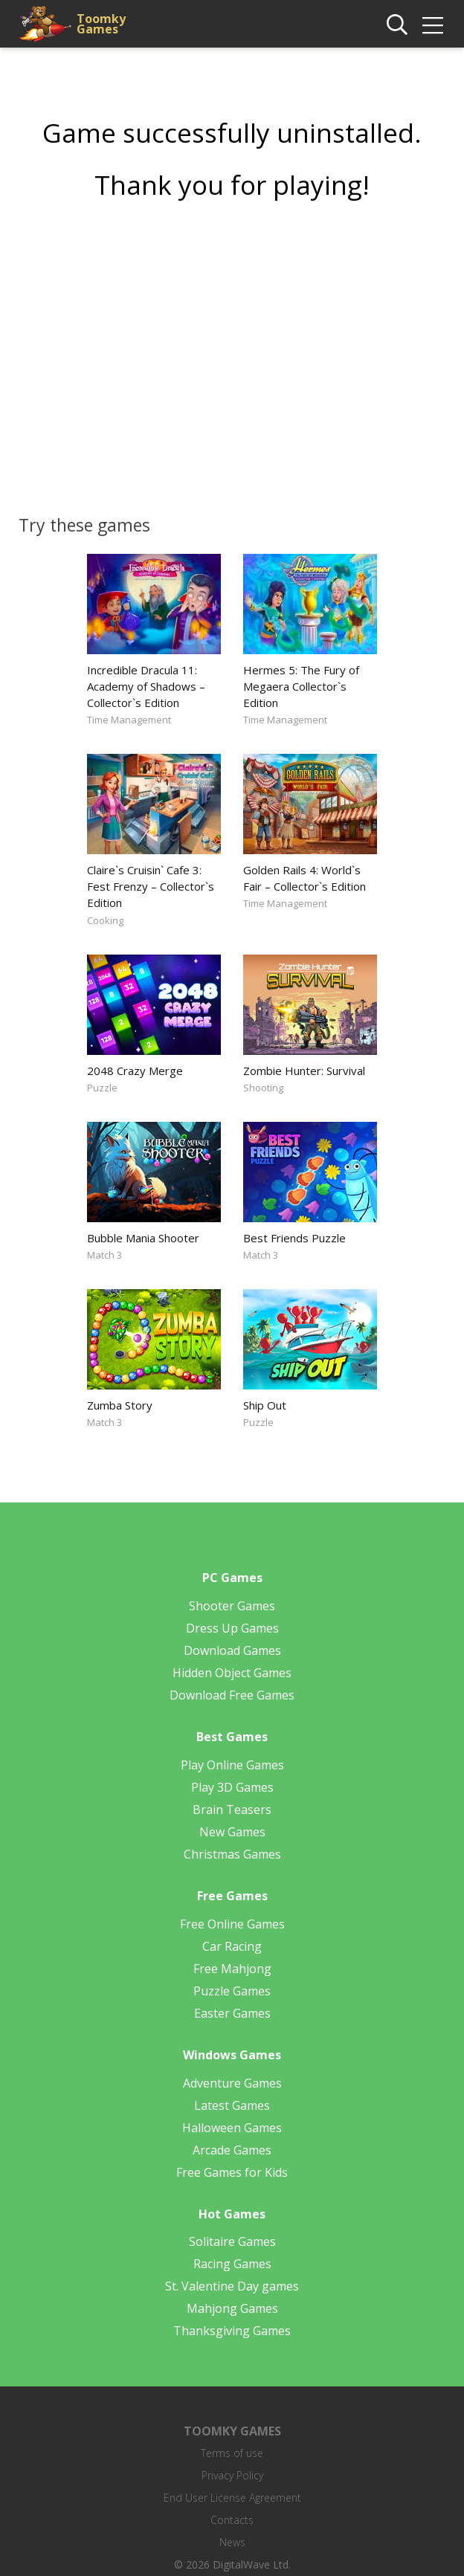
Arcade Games (232, 2150)
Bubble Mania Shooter (143, 1237)
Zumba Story (119, 1405)
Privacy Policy (232, 2475)
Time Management (129, 719)
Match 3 (104, 1255)
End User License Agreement (232, 2498)
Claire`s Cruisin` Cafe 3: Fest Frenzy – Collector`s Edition (150, 886)
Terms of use (232, 2453)
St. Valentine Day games (232, 2286)
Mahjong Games (232, 2308)
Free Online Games (232, 1924)
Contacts (232, 2520)
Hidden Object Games (232, 1673)
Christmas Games (232, 1854)
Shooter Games (232, 1606)
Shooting (263, 1087)
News (232, 2542)
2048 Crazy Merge (135, 1070)
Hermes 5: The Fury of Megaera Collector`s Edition (301, 686)
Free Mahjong (232, 1968)
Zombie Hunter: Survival (304, 1070)
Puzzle (102, 1087)
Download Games (232, 1650)
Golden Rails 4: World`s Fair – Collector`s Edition (304, 878)
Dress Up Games (232, 1628)
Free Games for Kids (232, 2172)
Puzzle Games (232, 1991)
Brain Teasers (232, 1809)
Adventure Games (232, 2083)
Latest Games (232, 2105)
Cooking (105, 920)
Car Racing (232, 1946)
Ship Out (264, 1405)
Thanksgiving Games (232, 2330)
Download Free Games (232, 1695)
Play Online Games (232, 1765)
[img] (432, 25)
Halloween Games (232, 2128)
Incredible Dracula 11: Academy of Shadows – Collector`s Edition (146, 686)
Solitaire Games (232, 2241)
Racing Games (232, 2264)
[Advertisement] (232, 352)
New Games (232, 1832)
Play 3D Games (232, 1787)
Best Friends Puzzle (294, 1237)
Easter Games (232, 2013)
